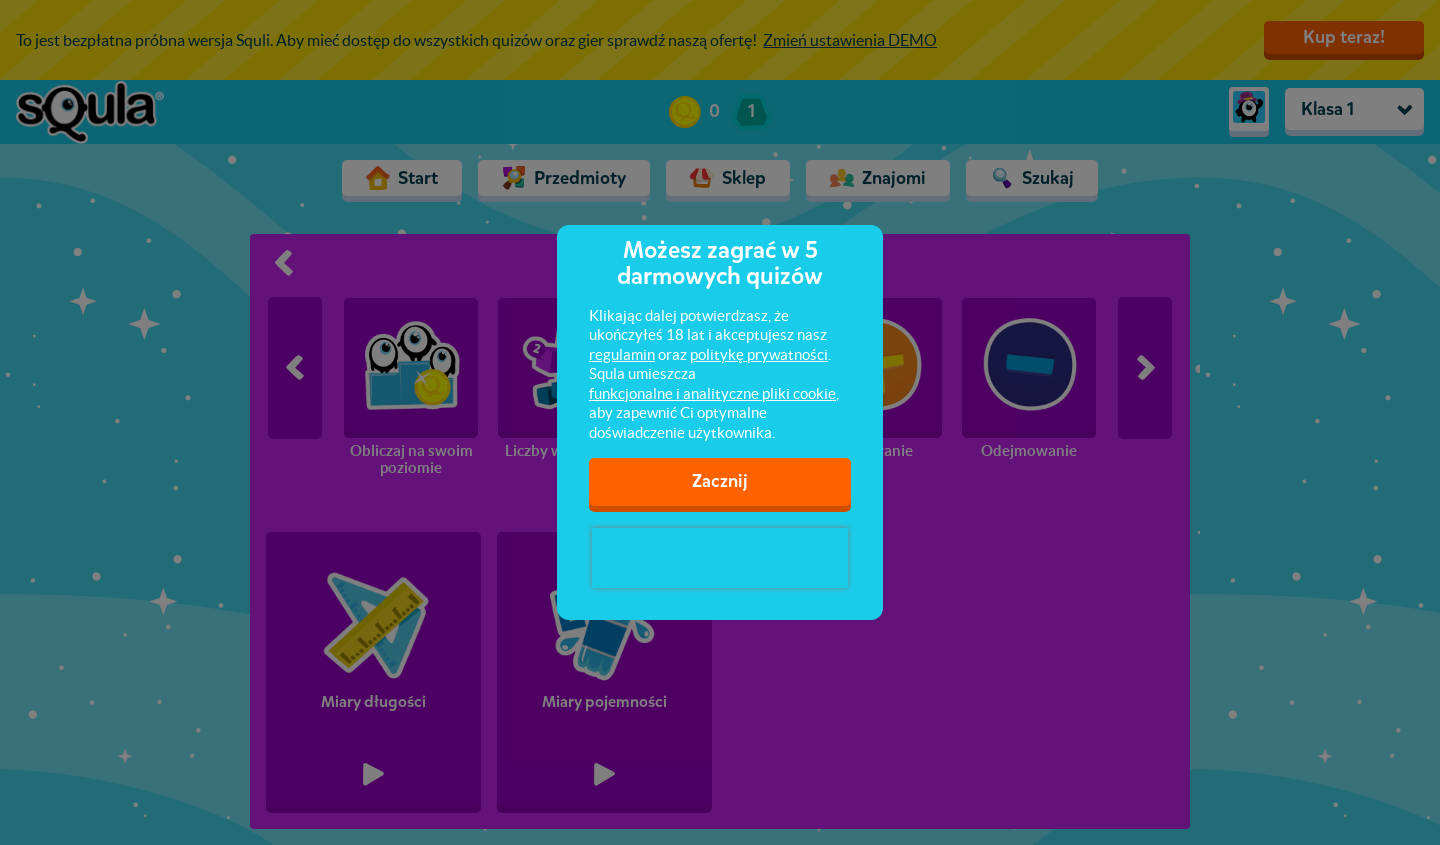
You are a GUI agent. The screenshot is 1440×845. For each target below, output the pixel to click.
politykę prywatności (759, 354)
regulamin (622, 354)
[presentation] (720, 558)
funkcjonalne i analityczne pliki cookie (712, 393)
